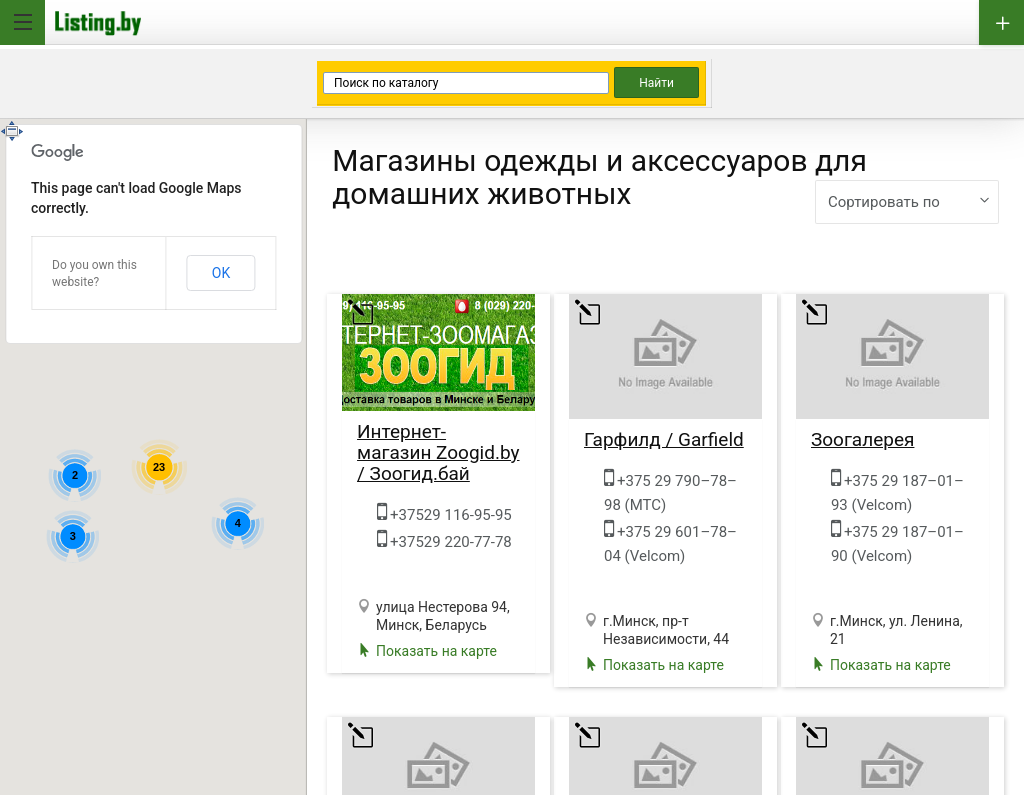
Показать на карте (436, 651)
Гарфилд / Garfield (664, 440)
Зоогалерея (863, 440)
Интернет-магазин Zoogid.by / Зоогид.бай (438, 453)
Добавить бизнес (1001, 22)
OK (221, 273)
